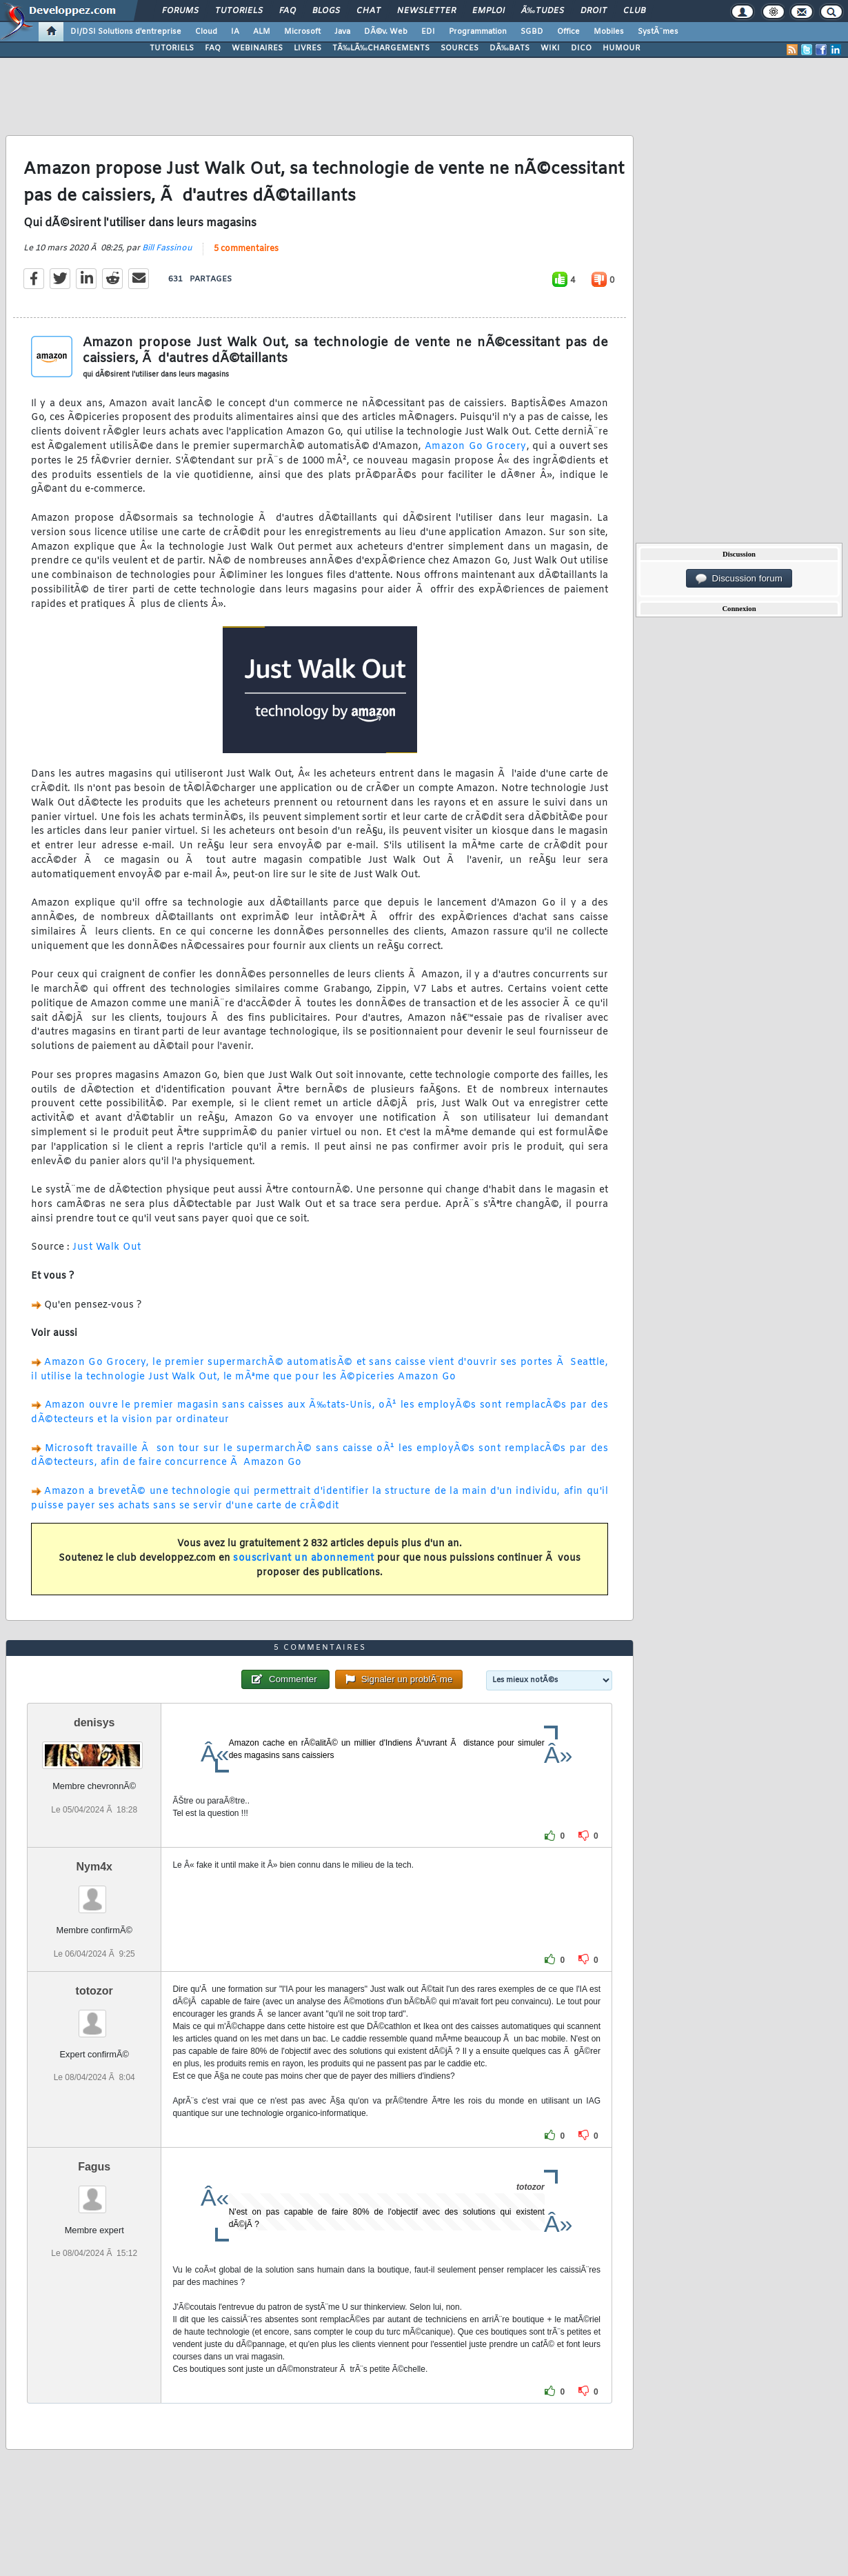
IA (235, 32)
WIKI (550, 48)
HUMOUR (621, 48)
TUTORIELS (172, 48)
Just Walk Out (106, 1247)
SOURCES (459, 48)
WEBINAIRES (257, 48)
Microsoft (302, 32)
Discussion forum (739, 578)
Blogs (326, 11)
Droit (593, 11)
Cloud (206, 32)
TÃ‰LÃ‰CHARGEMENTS (381, 48)
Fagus (94, 2167)
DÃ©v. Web (385, 32)
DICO (581, 48)
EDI (428, 32)
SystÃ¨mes (658, 32)
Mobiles (609, 32)
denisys (94, 1722)
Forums (180, 11)
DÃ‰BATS (509, 48)
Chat (368, 11)
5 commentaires (246, 248)
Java (342, 32)
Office (568, 32)
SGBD (532, 32)
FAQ (287, 11)
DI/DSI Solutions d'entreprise (125, 32)
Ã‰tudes (542, 11)
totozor (94, 1991)
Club (634, 11)
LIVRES (307, 48)
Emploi (488, 11)
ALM (261, 32)
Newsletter (426, 11)
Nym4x (94, 1867)
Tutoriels (239, 11)
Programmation (478, 32)
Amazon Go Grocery (476, 446)
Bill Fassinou (167, 248)
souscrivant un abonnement (303, 1558)
